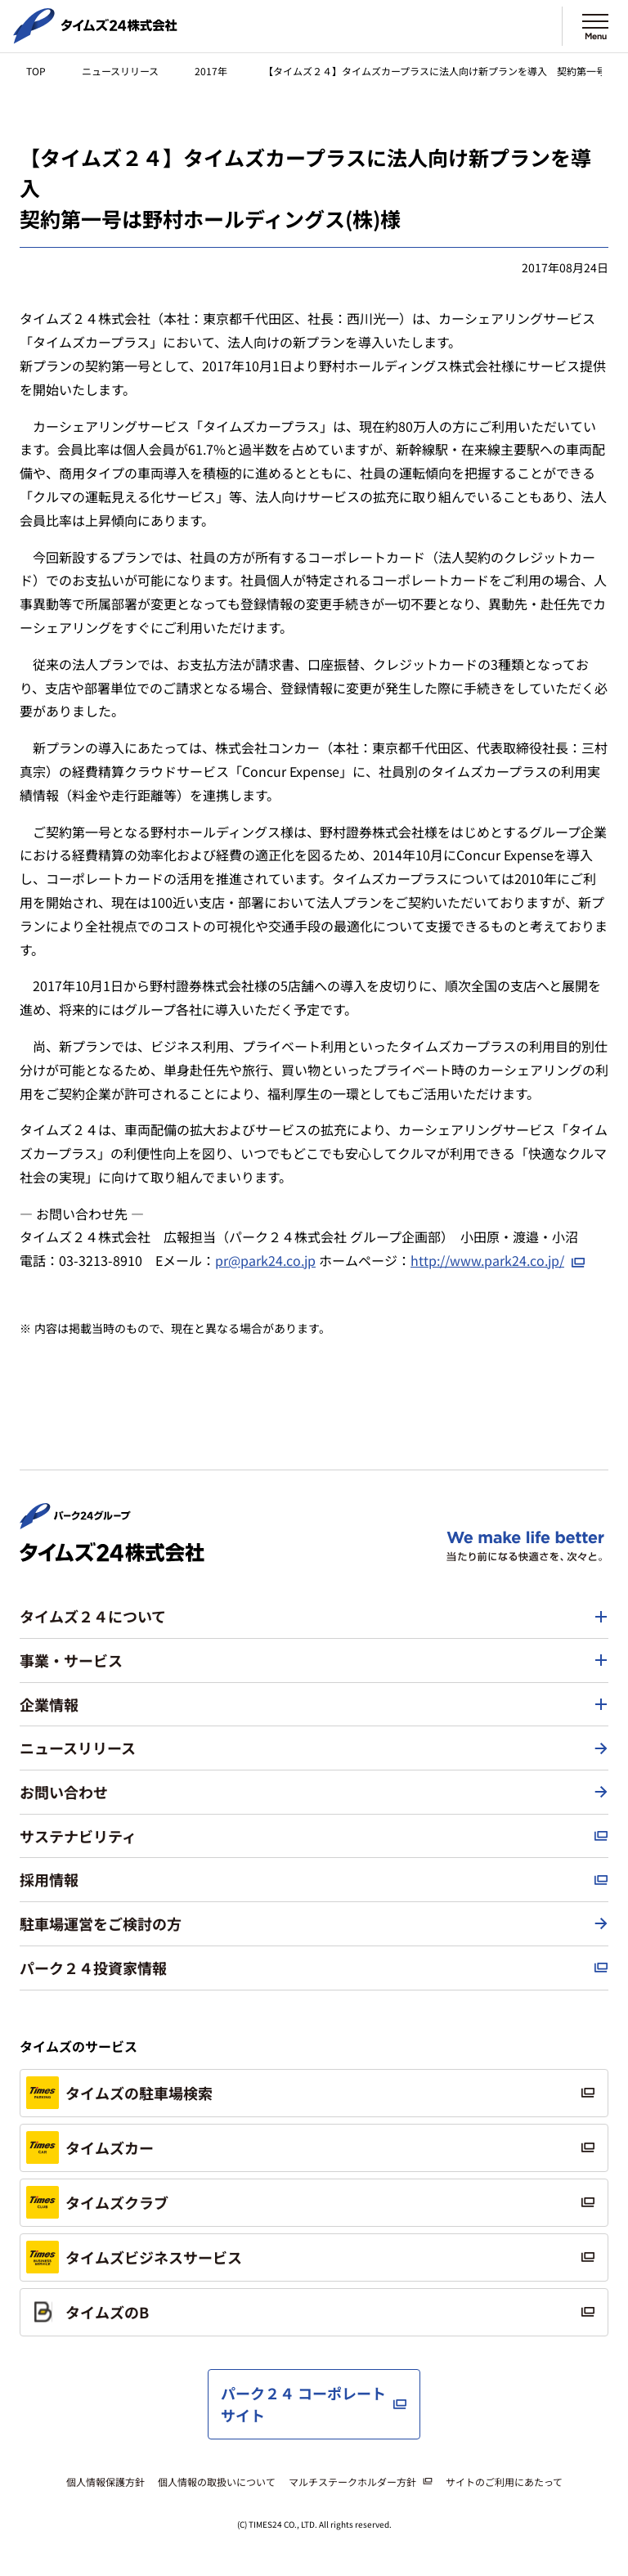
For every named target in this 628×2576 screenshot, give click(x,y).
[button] (314, 1617)
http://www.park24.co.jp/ (487, 1260)
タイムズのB (87, 2312)
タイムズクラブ (97, 2202)
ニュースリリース (120, 71)
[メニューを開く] (595, 26)
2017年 (211, 71)
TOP (36, 71)
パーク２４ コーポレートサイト (303, 2404)
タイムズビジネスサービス (134, 2257)
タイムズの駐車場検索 (119, 2092)
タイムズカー (90, 2147)
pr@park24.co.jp (265, 1260)
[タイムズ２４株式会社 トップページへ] (95, 37)
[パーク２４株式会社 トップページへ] (75, 1522)
